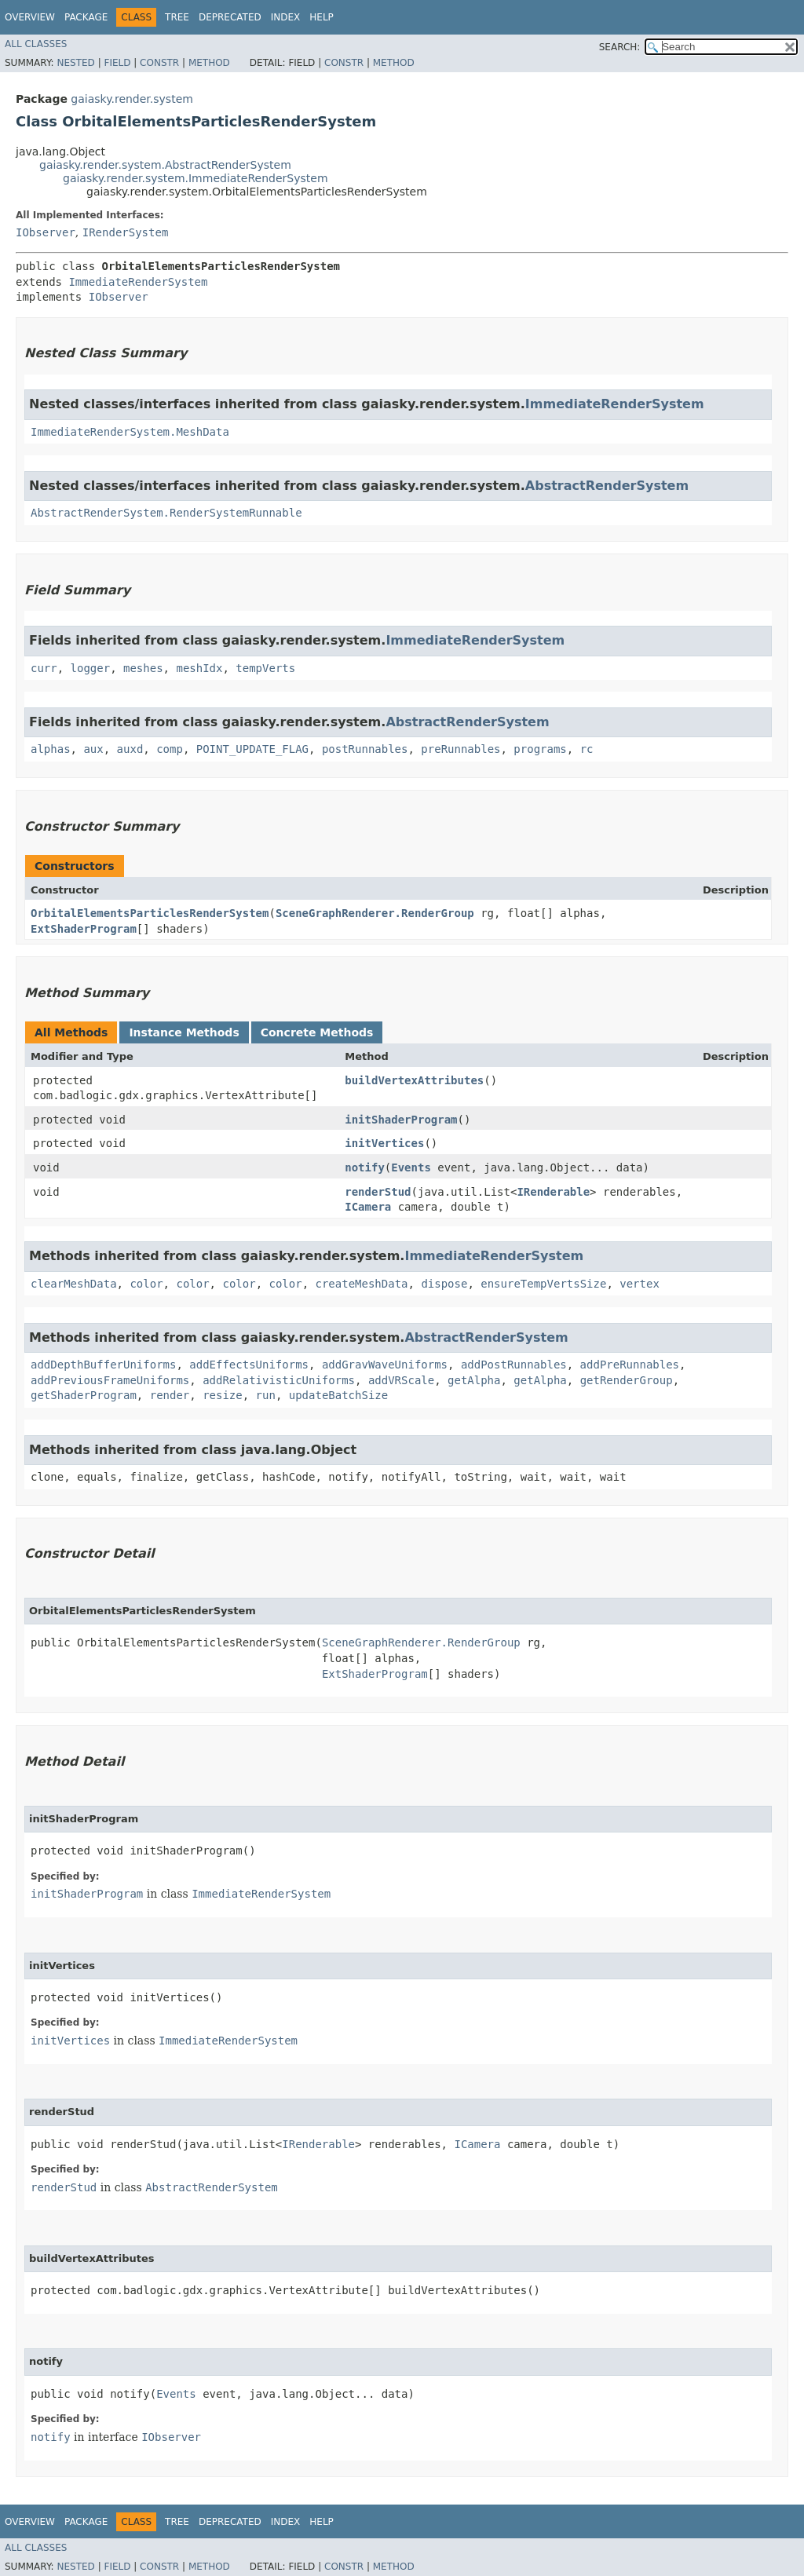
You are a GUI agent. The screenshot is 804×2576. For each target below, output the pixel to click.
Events (411, 1167)
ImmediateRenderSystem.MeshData (130, 432)
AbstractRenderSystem (607, 485)
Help (321, 17)
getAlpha (474, 1380)
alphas (51, 749)
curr (44, 668)
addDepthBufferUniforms (103, 1364)
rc (587, 749)
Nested (75, 62)
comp (169, 749)
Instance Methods (184, 1032)
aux (93, 749)
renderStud (378, 1192)
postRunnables (365, 749)
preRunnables (460, 749)
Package (86, 17)
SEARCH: (620, 47)
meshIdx (199, 668)
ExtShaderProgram (84, 929)
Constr (159, 62)
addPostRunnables (514, 1364)
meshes (143, 668)
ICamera (368, 1206)
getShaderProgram (84, 1395)
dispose (444, 1283)
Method (209, 62)
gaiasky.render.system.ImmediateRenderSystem (195, 178)
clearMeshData (74, 1283)
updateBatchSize (338, 1395)
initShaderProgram (401, 1119)
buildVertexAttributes (414, 1080)
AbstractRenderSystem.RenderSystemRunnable (166, 512)
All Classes (36, 43)
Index (286, 17)
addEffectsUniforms (249, 1364)
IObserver (45, 232)
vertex (639, 1283)
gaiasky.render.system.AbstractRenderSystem (165, 165)
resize (223, 1395)
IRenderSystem (125, 232)
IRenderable (553, 1192)
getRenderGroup (626, 1380)
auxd (130, 749)
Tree (177, 17)
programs (539, 749)
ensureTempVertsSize (543, 1283)
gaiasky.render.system (132, 99)
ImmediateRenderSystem (137, 282)
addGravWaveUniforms (385, 1364)
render (170, 1395)
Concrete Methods (317, 1032)
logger (91, 668)
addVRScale (401, 1380)
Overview (30, 17)
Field (117, 62)
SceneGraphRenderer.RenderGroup (375, 913)
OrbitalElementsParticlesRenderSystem (150, 913)
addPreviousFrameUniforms (110, 1380)
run (266, 1395)
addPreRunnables (629, 1364)
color (146, 1283)
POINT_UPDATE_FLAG (252, 749)
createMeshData (362, 1283)
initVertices (384, 1143)
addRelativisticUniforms (279, 1380)
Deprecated (230, 17)
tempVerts (265, 668)
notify (365, 1167)
